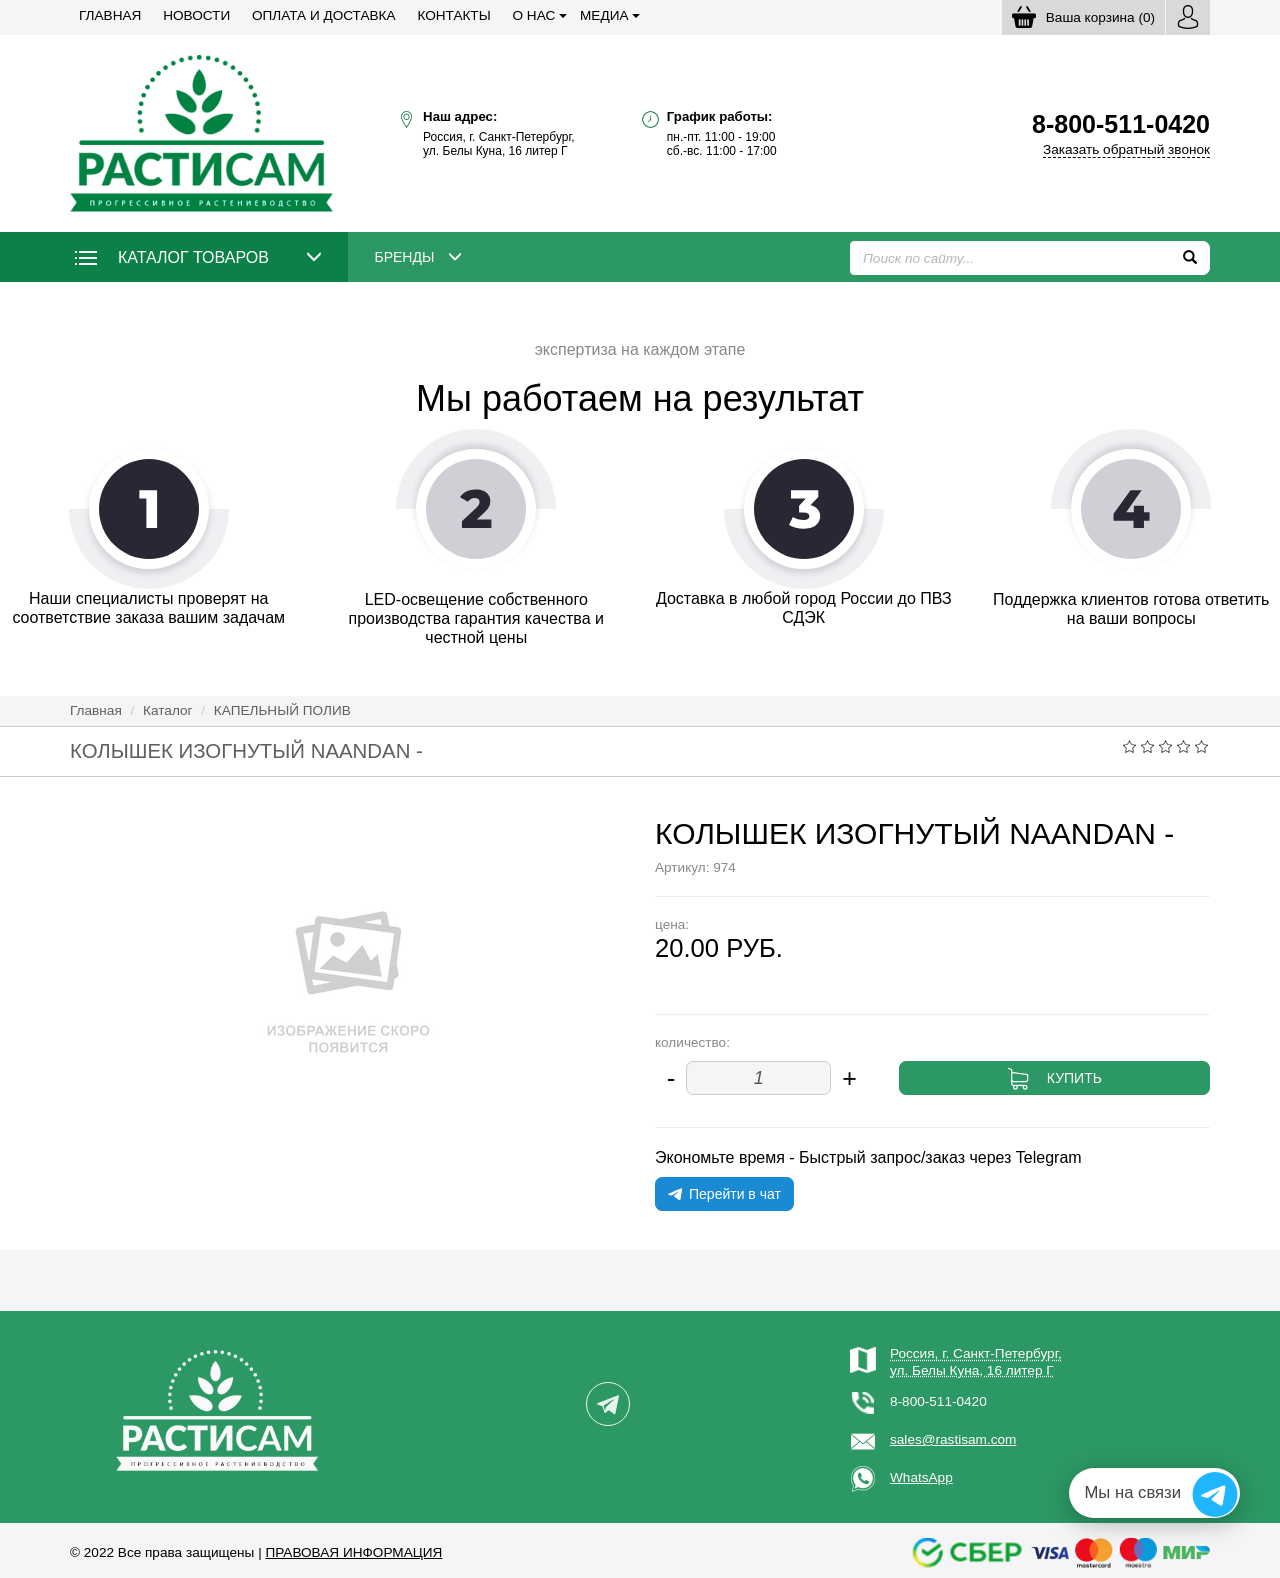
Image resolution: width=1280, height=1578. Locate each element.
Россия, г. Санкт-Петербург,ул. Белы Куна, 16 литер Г (976, 1361)
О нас (534, 15)
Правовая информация (353, 1552)
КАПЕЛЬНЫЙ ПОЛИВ (282, 710)
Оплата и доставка (324, 15)
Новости (196, 15)
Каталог (167, 710)
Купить (1074, 1078)
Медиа (604, 15)
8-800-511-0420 (938, 1401)
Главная (110, 15)
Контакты (453, 15)
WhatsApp (921, 1477)
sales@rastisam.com (953, 1439)
